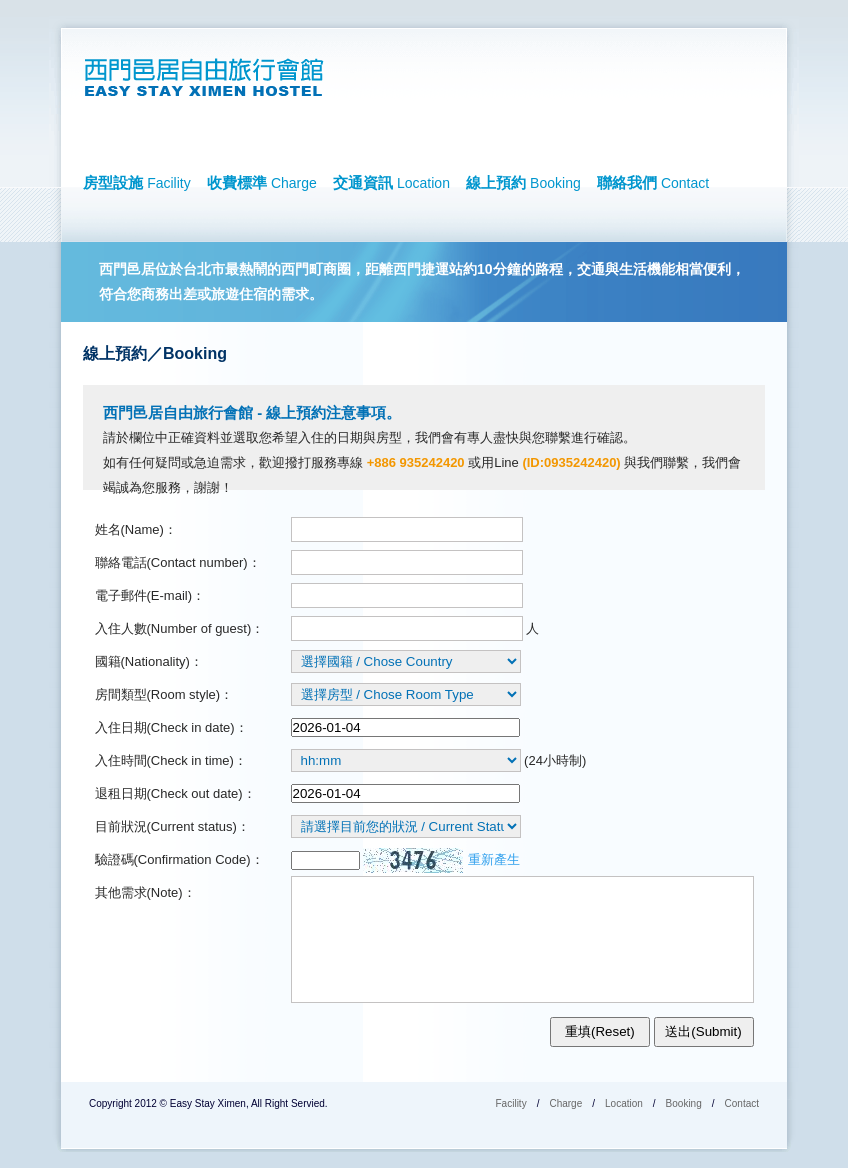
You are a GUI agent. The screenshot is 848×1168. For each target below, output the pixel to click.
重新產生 (494, 859)
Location (624, 1103)
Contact (742, 1103)
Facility (511, 1103)
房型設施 (137, 182)
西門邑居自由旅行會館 (210, 78)
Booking (684, 1103)
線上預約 (523, 182)
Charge (565, 1103)
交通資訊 (391, 182)
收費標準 (262, 182)
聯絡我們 (653, 182)
